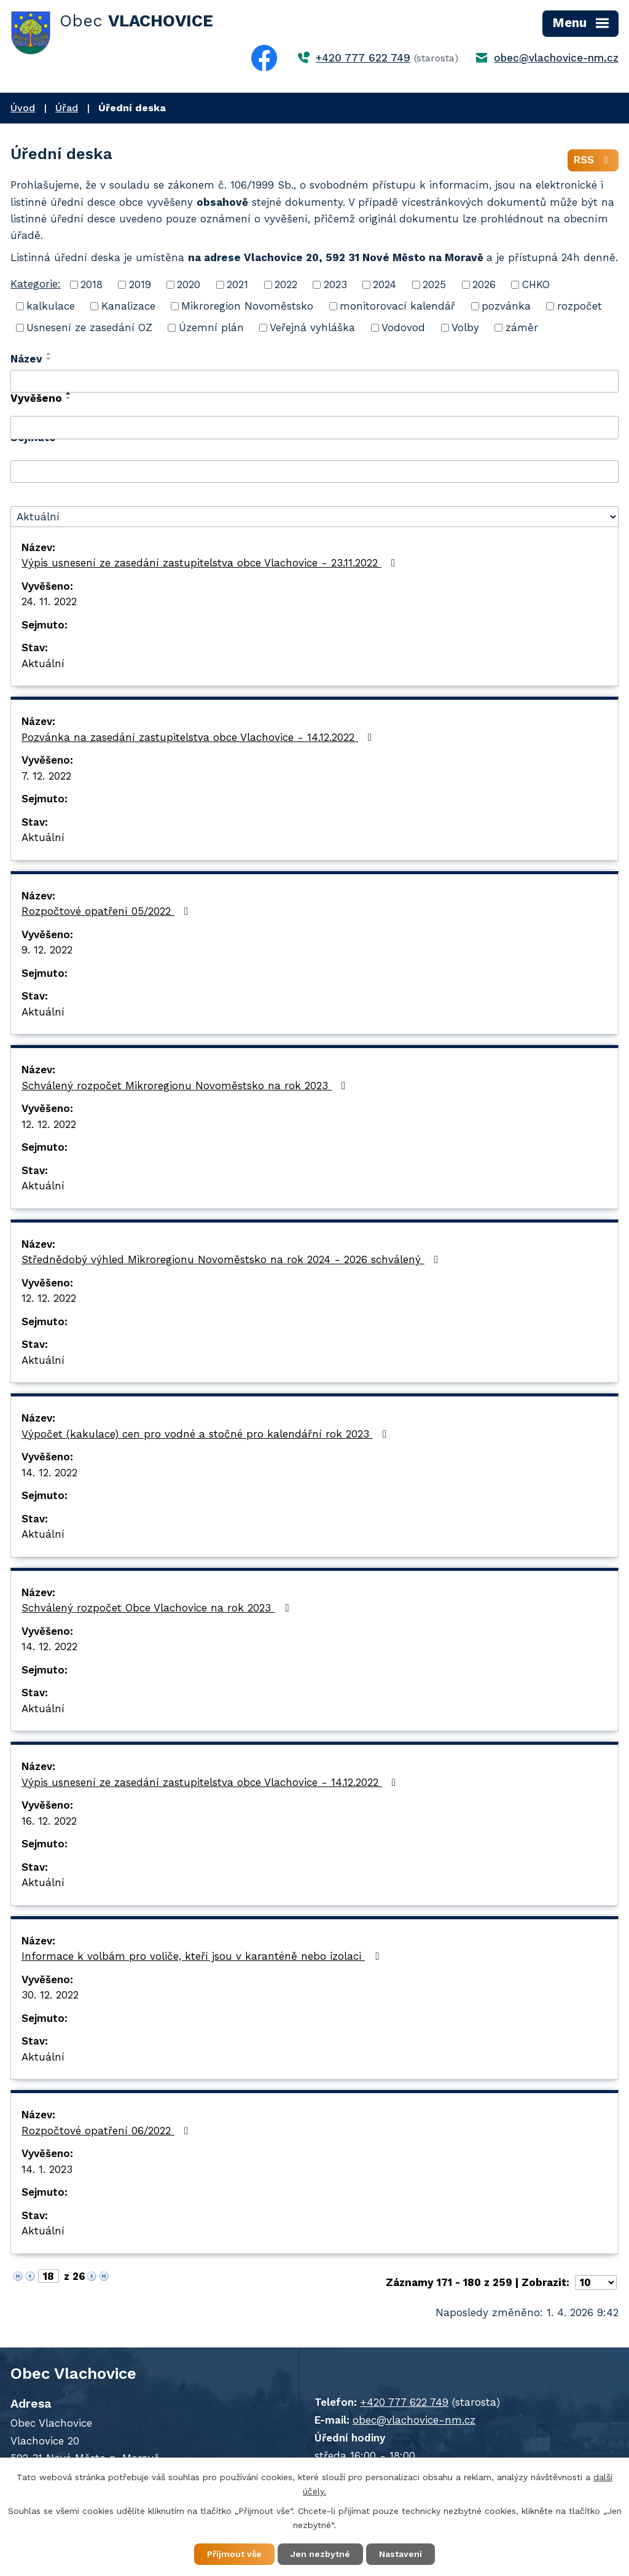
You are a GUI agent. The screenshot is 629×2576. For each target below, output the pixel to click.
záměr (522, 327)
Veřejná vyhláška (312, 327)
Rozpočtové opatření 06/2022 (107, 2130)
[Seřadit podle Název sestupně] (49, 358)
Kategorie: (35, 284)
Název (26, 359)
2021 (237, 284)
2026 (484, 284)
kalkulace (50, 306)
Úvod (22, 108)
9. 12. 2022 (46, 950)
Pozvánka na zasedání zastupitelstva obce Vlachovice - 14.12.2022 (199, 737)
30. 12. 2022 (50, 1995)
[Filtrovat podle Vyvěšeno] (314, 427)
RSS (593, 160)
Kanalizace (128, 306)
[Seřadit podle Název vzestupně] (49, 353)
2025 (434, 284)
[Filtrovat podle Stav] (314, 516)
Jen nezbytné (320, 2554)
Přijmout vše (234, 2554)
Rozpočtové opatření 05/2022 (107, 911)
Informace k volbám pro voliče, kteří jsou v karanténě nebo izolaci (202, 1956)
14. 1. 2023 (46, 2169)
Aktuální (42, 663)
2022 (286, 284)
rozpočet (579, 306)
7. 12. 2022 (46, 776)
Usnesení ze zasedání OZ (89, 327)
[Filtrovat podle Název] (314, 381)
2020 (188, 284)
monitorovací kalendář (397, 306)
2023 (335, 284)
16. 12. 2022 (49, 1821)
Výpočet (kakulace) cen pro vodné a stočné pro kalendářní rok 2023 (206, 1434)
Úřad (66, 108)
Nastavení (400, 2554)
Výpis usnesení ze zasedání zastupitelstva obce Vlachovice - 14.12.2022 (210, 1782)
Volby (465, 327)
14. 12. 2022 (49, 1472)
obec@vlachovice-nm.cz (556, 58)
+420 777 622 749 (363, 58)
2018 (91, 284)
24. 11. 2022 (49, 601)
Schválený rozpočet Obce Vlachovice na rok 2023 (157, 1608)
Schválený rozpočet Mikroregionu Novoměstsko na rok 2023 (185, 1085)
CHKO (536, 284)
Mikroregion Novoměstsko (247, 306)
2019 (140, 284)
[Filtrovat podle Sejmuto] (314, 471)
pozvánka (506, 306)
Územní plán (211, 327)
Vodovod (403, 327)
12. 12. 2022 (48, 1124)
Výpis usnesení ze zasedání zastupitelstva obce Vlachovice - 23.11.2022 (210, 563)
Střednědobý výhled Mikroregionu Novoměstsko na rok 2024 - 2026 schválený (232, 1259)
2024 (384, 284)
